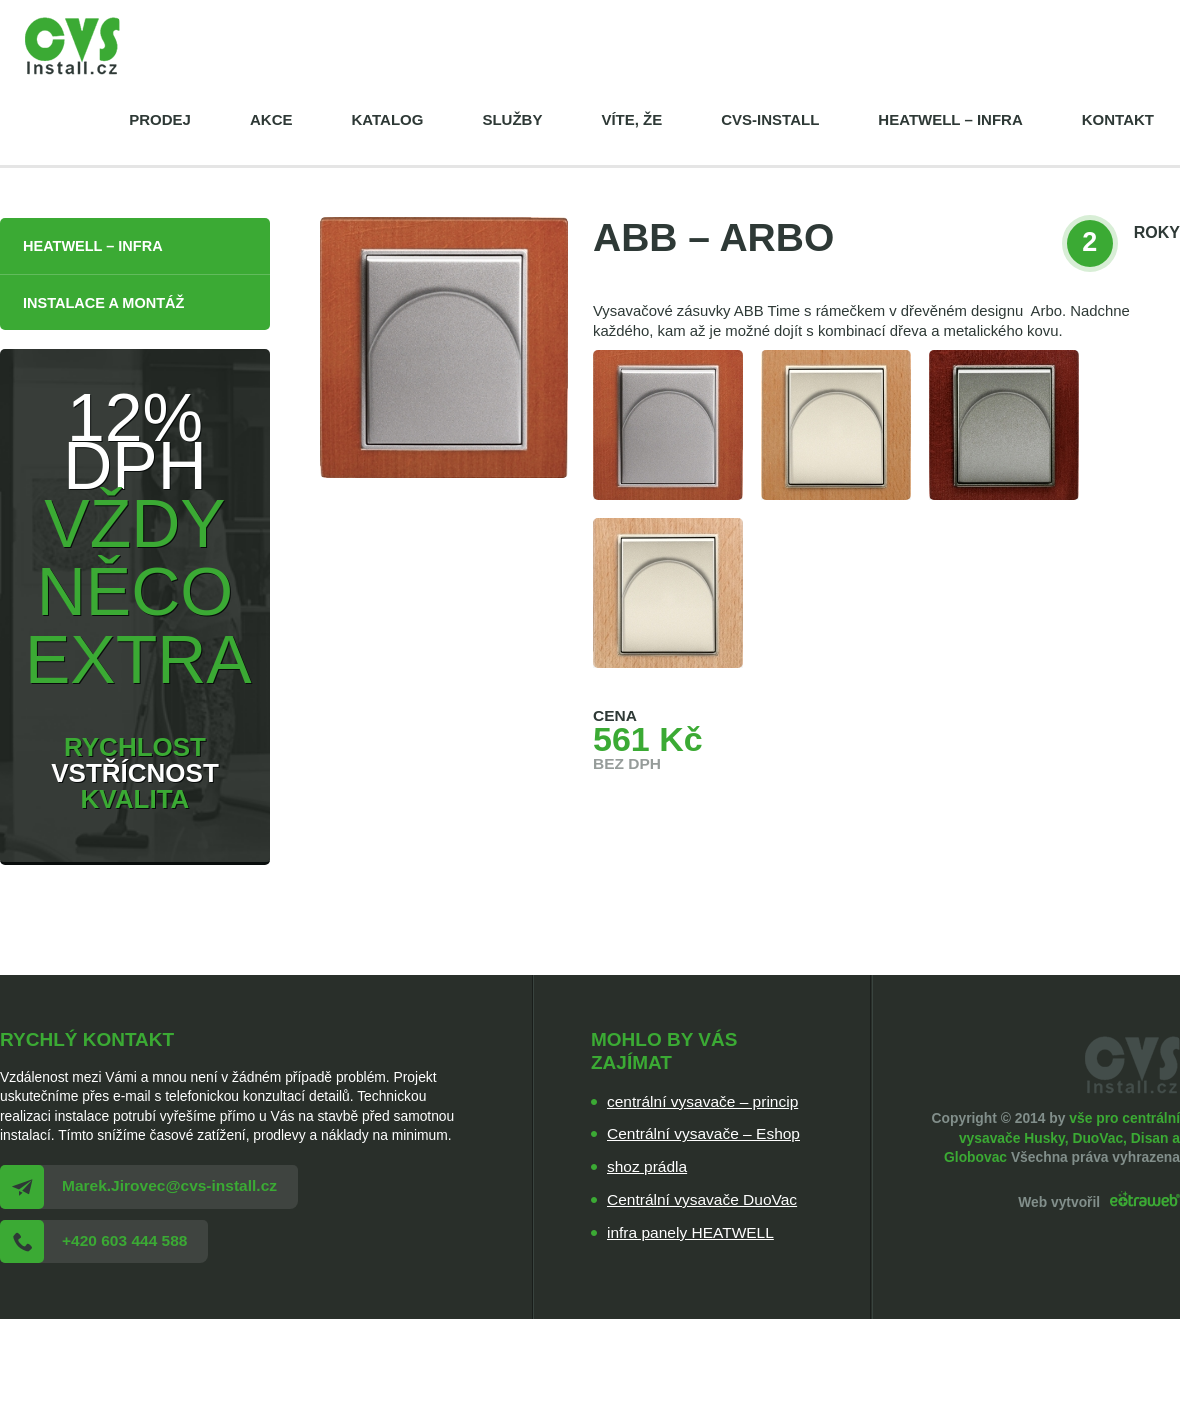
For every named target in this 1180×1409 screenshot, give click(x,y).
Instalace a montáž (103, 303)
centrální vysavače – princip (702, 1101)
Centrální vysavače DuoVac (702, 1199)
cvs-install (770, 119)
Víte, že (631, 119)
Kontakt (1118, 119)
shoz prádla (647, 1166)
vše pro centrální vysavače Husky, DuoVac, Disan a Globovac (1062, 1137)
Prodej (160, 119)
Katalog (387, 119)
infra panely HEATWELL (690, 1232)
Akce (271, 119)
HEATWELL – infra (950, 119)
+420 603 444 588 (124, 1240)
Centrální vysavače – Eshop (703, 1133)
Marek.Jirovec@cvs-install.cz (169, 1185)
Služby (512, 119)
